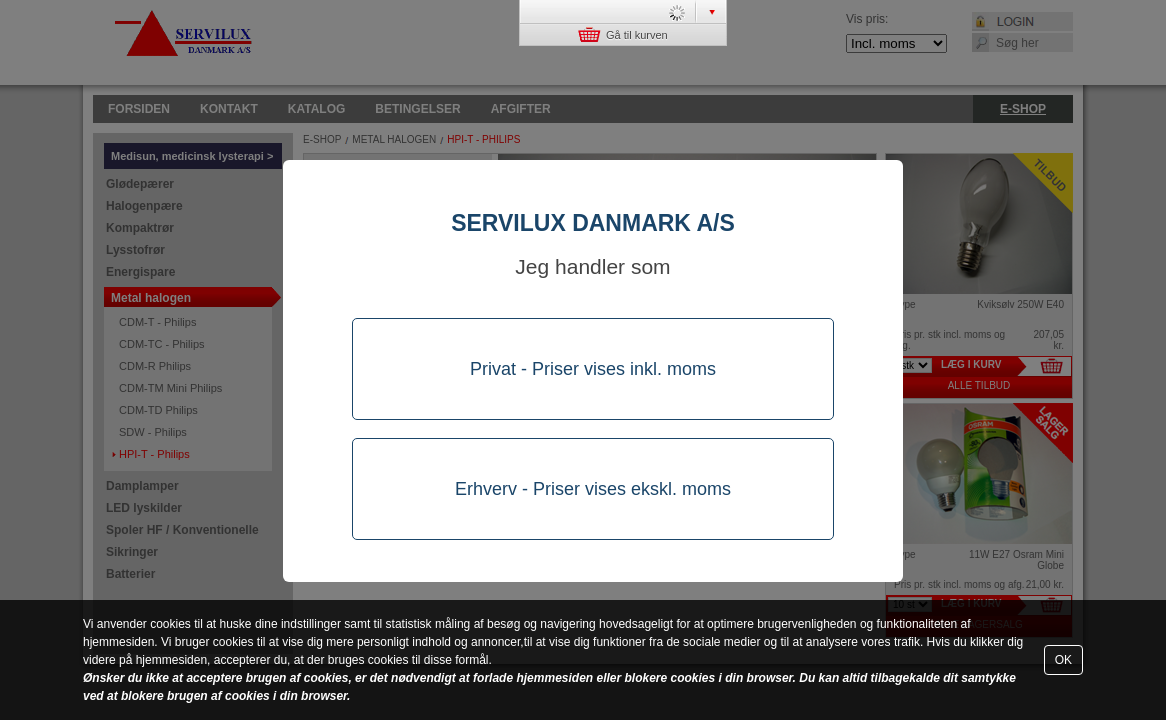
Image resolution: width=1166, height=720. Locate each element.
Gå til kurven (623, 34)
